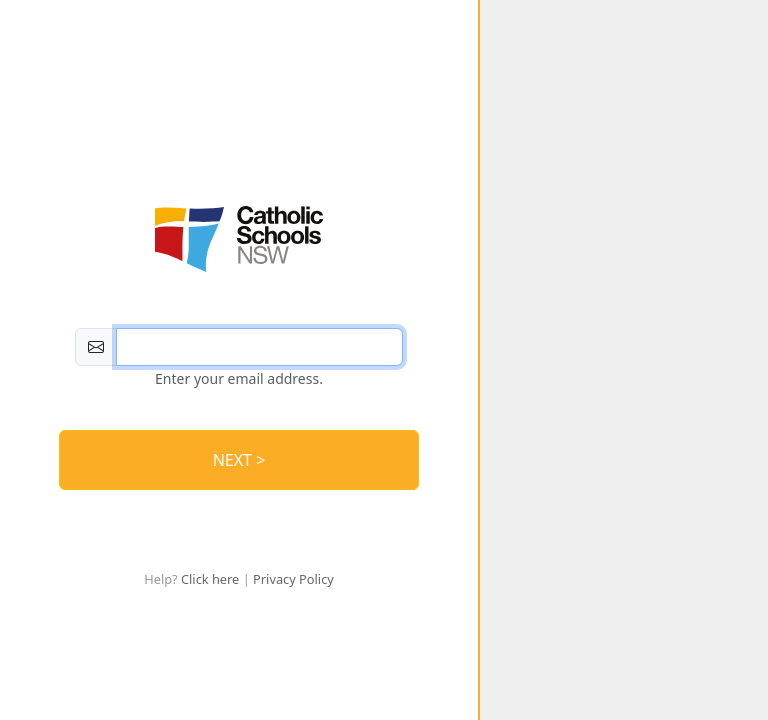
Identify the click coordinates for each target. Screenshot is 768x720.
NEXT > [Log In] (239, 460)
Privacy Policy (293, 579)
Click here (210, 579)
